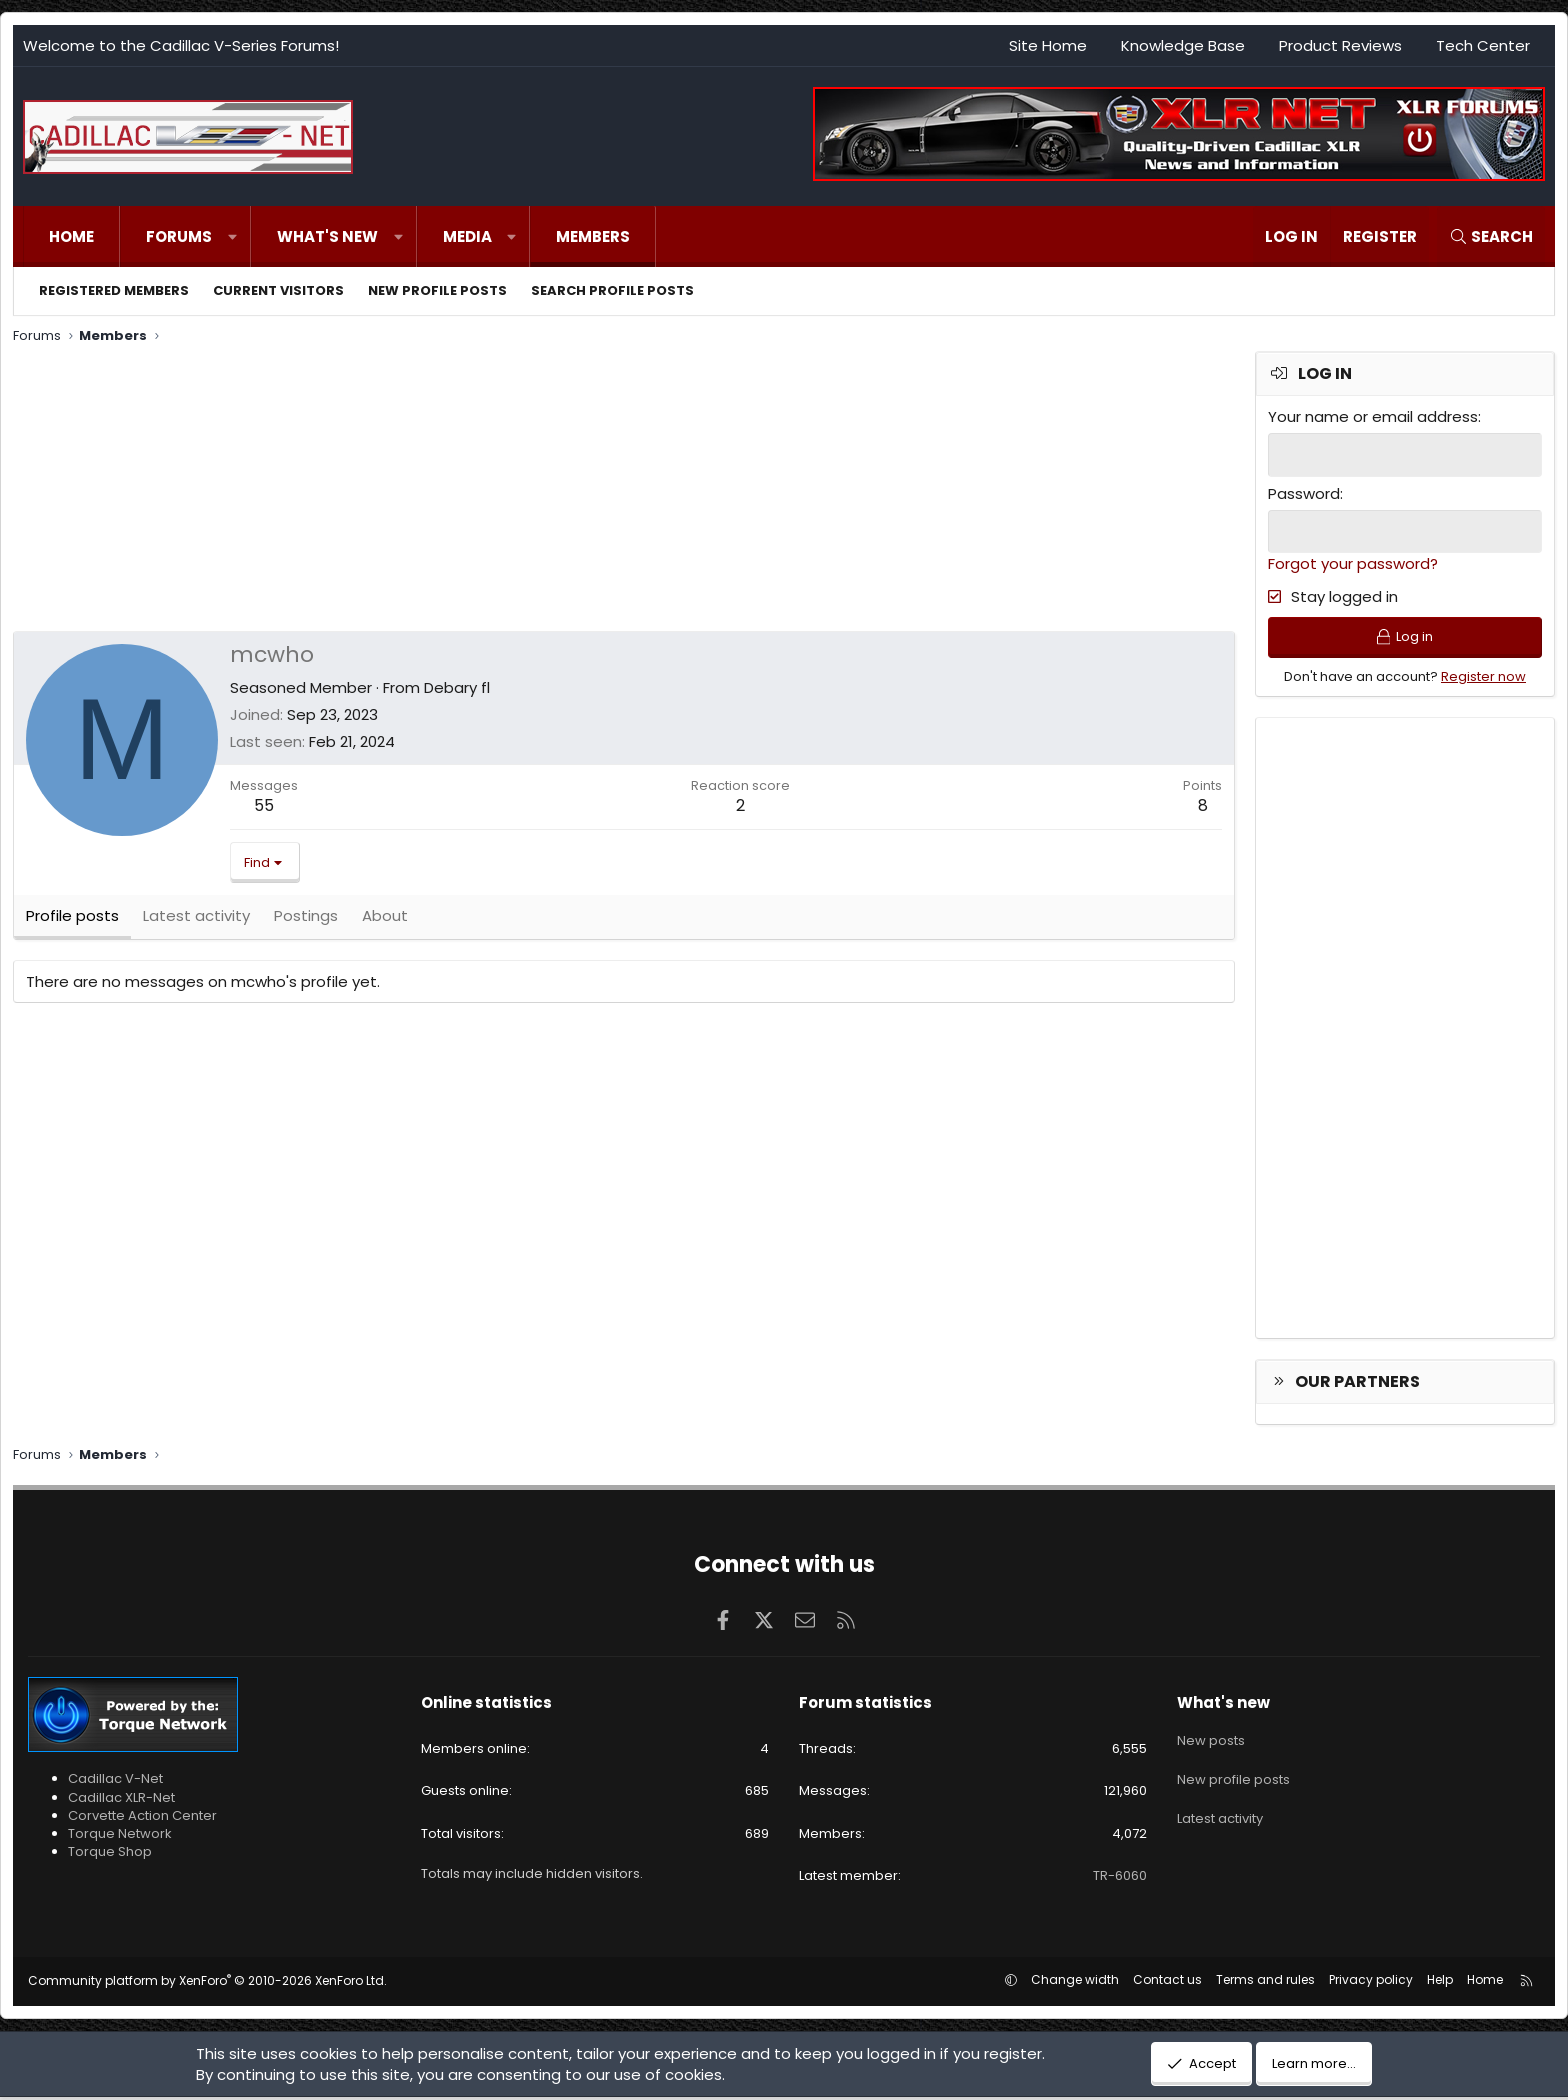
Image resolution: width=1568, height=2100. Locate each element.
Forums (179, 236)
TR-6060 (1120, 1877)
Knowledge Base (1183, 45)
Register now (1483, 678)
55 (264, 805)
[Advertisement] (613, 491)
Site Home (1048, 45)
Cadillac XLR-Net (121, 1799)
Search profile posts (612, 290)
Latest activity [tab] (196, 919)
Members (593, 236)
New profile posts (437, 290)
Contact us (1167, 1982)
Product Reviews (1340, 45)
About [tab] (385, 919)
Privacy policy (1371, 1982)
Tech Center (1483, 45)
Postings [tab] (306, 919)
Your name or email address (1373, 416)
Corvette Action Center (142, 1817)
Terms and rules (1265, 1982)
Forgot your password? (1353, 562)
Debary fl (457, 687)
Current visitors (278, 290)
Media (467, 236)
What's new (327, 236)
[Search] (1491, 236)
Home (71, 236)
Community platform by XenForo (207, 1983)
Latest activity (1220, 1811)
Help (1440, 1982)
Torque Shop (110, 1854)
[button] (232, 236)
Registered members (114, 290)
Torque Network (120, 1836)
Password (1304, 492)
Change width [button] (1075, 1982)
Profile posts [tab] (72, 919)
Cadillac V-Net (115, 1781)
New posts (1211, 1740)
